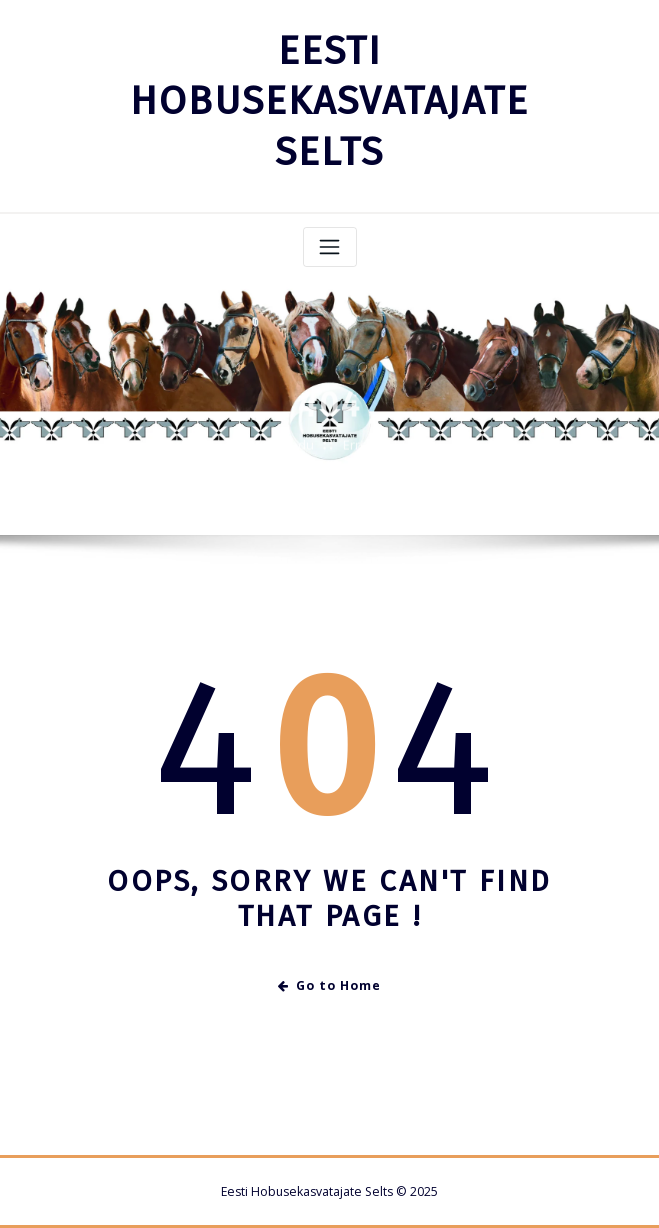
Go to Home (329, 985)
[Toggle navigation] (330, 247)
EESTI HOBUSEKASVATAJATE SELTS (329, 101)
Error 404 (370, 454)
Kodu (298, 454)
